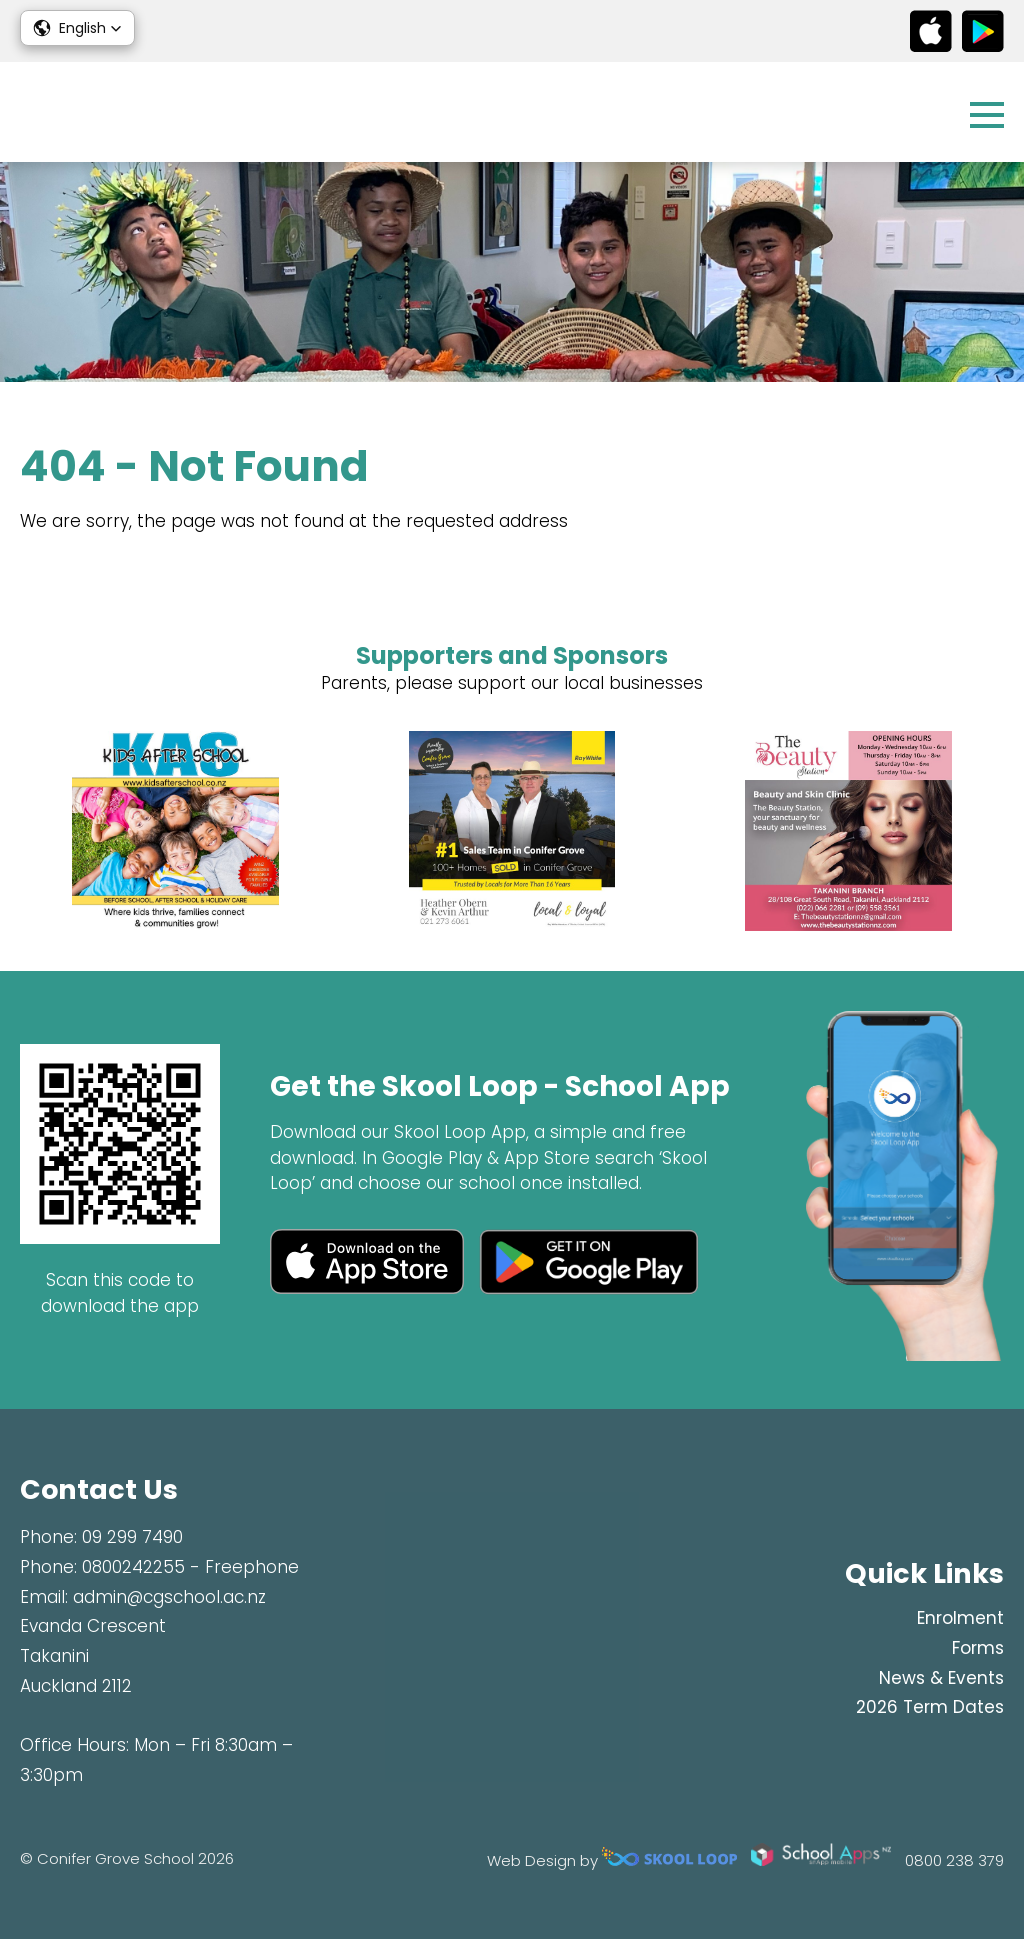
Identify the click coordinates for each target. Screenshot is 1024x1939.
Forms (978, 1648)
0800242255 (133, 1567)
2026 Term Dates (930, 1707)
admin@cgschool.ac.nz (169, 1597)
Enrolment (960, 1618)
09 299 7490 (132, 1537)
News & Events (941, 1678)
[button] (77, 28)
